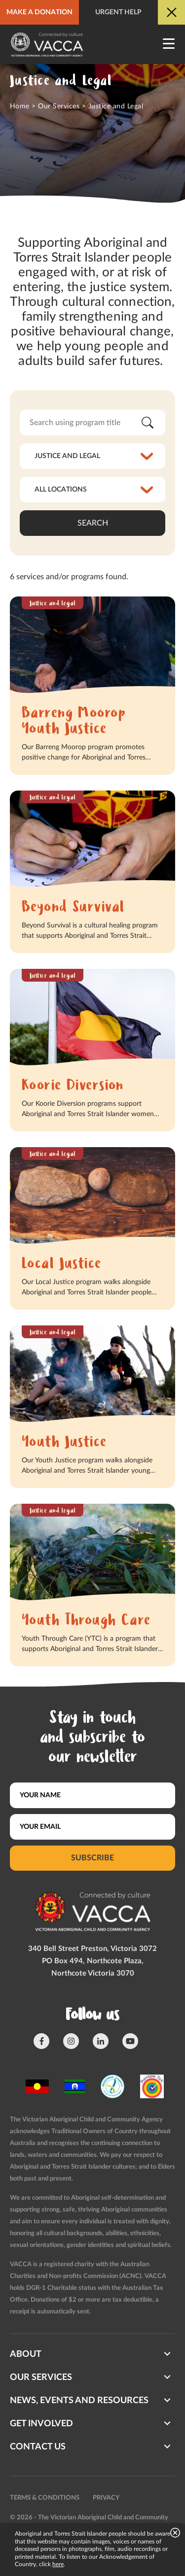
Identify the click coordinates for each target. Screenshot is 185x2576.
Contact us (38, 2447)
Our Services (58, 106)
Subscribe (92, 1858)
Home (20, 106)
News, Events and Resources (79, 2400)
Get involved (41, 2423)
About (25, 2354)
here (58, 2564)
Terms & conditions (44, 2498)
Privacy (106, 2498)
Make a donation (39, 12)
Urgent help (118, 12)
